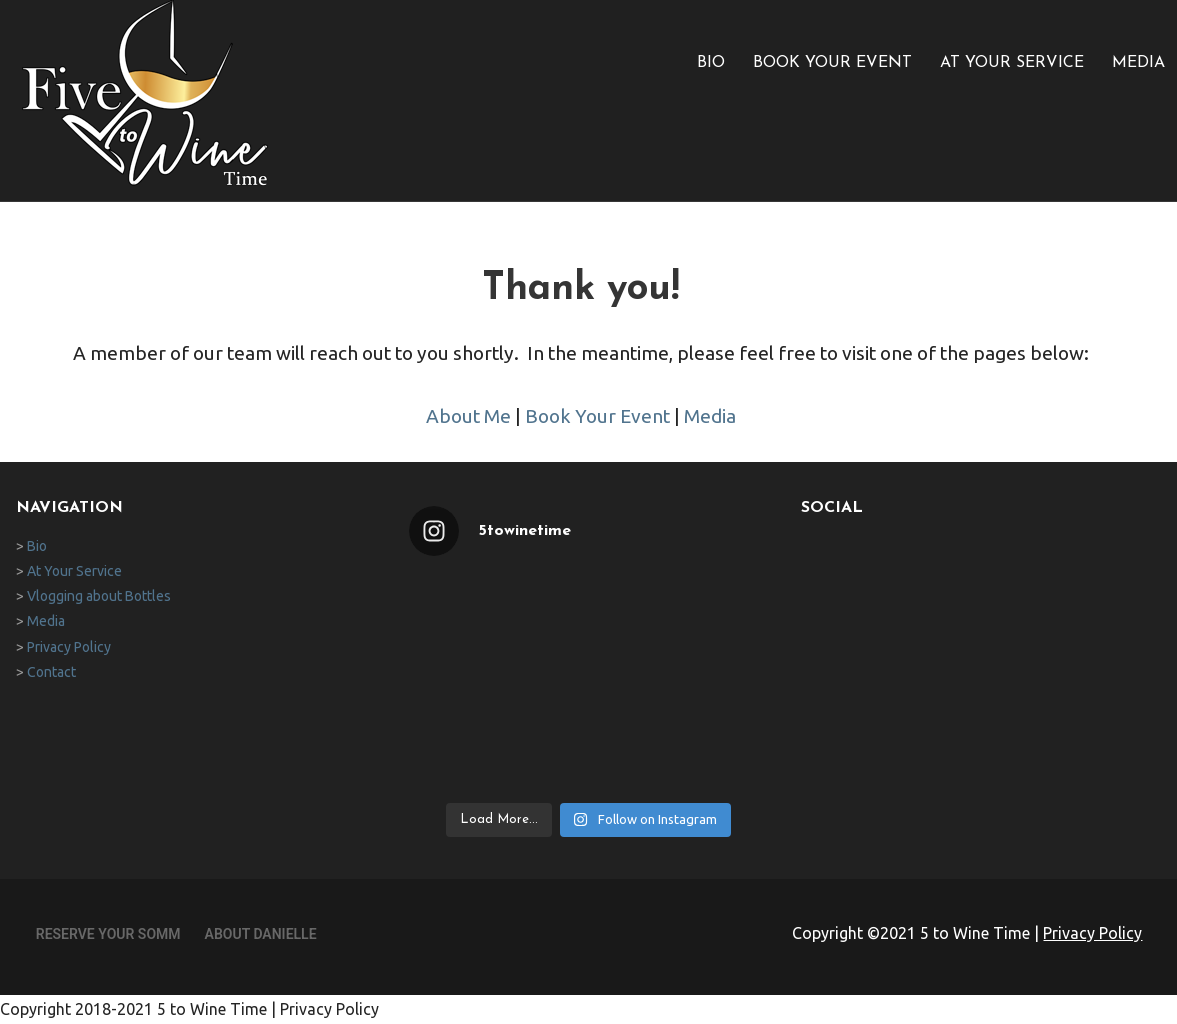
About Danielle (261, 934)
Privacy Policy (69, 647)
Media (1138, 63)
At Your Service (1012, 63)
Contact (51, 672)
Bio (711, 63)
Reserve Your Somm (108, 934)
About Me (468, 416)
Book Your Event (832, 63)
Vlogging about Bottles (99, 596)
